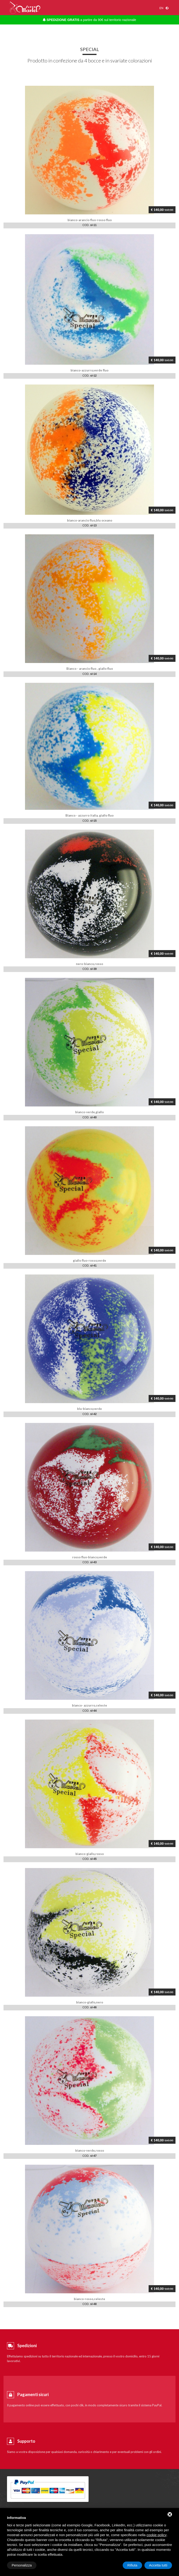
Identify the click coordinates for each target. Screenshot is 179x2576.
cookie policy (157, 2535)
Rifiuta (132, 2565)
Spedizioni (27, 2345)
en (161, 8)
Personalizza (22, 2565)
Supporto (26, 2441)
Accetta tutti (158, 2565)
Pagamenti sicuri (33, 2394)
